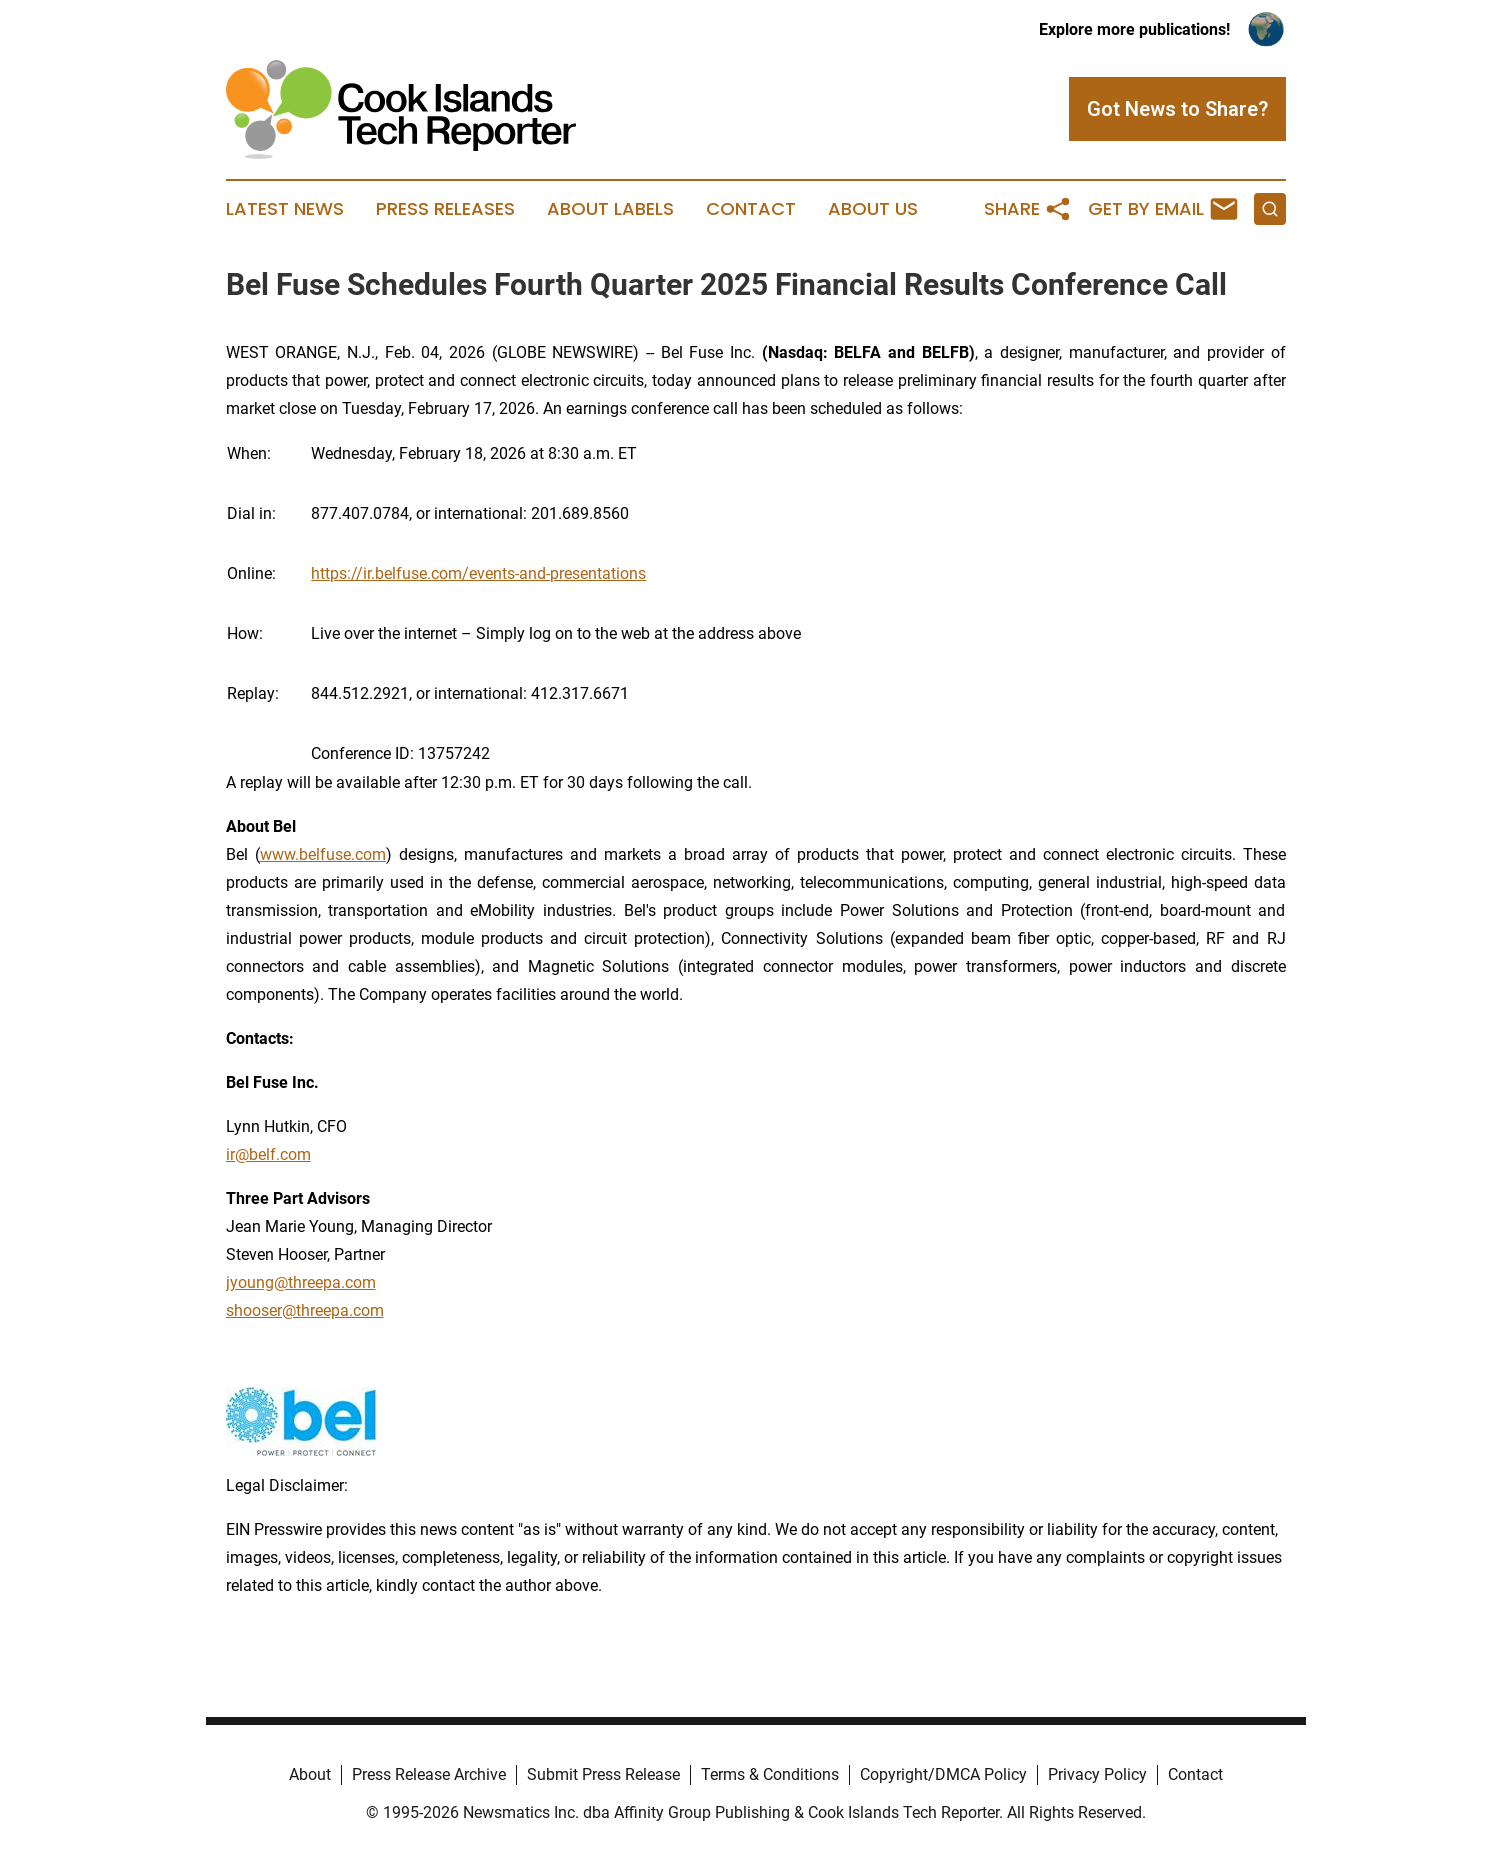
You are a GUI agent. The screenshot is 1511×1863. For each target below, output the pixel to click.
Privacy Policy (1097, 1774)
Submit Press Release (603, 1774)
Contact (751, 209)
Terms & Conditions (770, 1774)
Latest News (285, 209)
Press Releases (445, 209)
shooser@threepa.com (305, 1310)
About (310, 1774)
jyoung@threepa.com (301, 1282)
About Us (873, 209)
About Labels (610, 209)
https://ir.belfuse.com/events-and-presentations (478, 573)
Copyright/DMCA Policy (943, 1774)
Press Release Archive (429, 1774)
